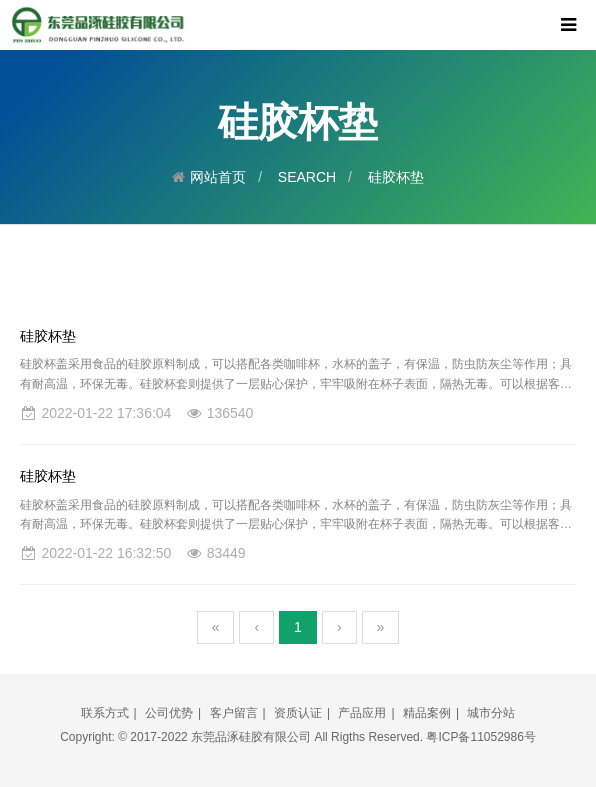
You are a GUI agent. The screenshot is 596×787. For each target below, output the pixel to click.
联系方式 (105, 713)
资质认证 (298, 713)
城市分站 (491, 713)
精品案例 (427, 713)
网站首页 (218, 177)
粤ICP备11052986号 (480, 737)
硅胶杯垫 (396, 177)
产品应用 (362, 713)
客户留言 (234, 713)
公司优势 (169, 713)
